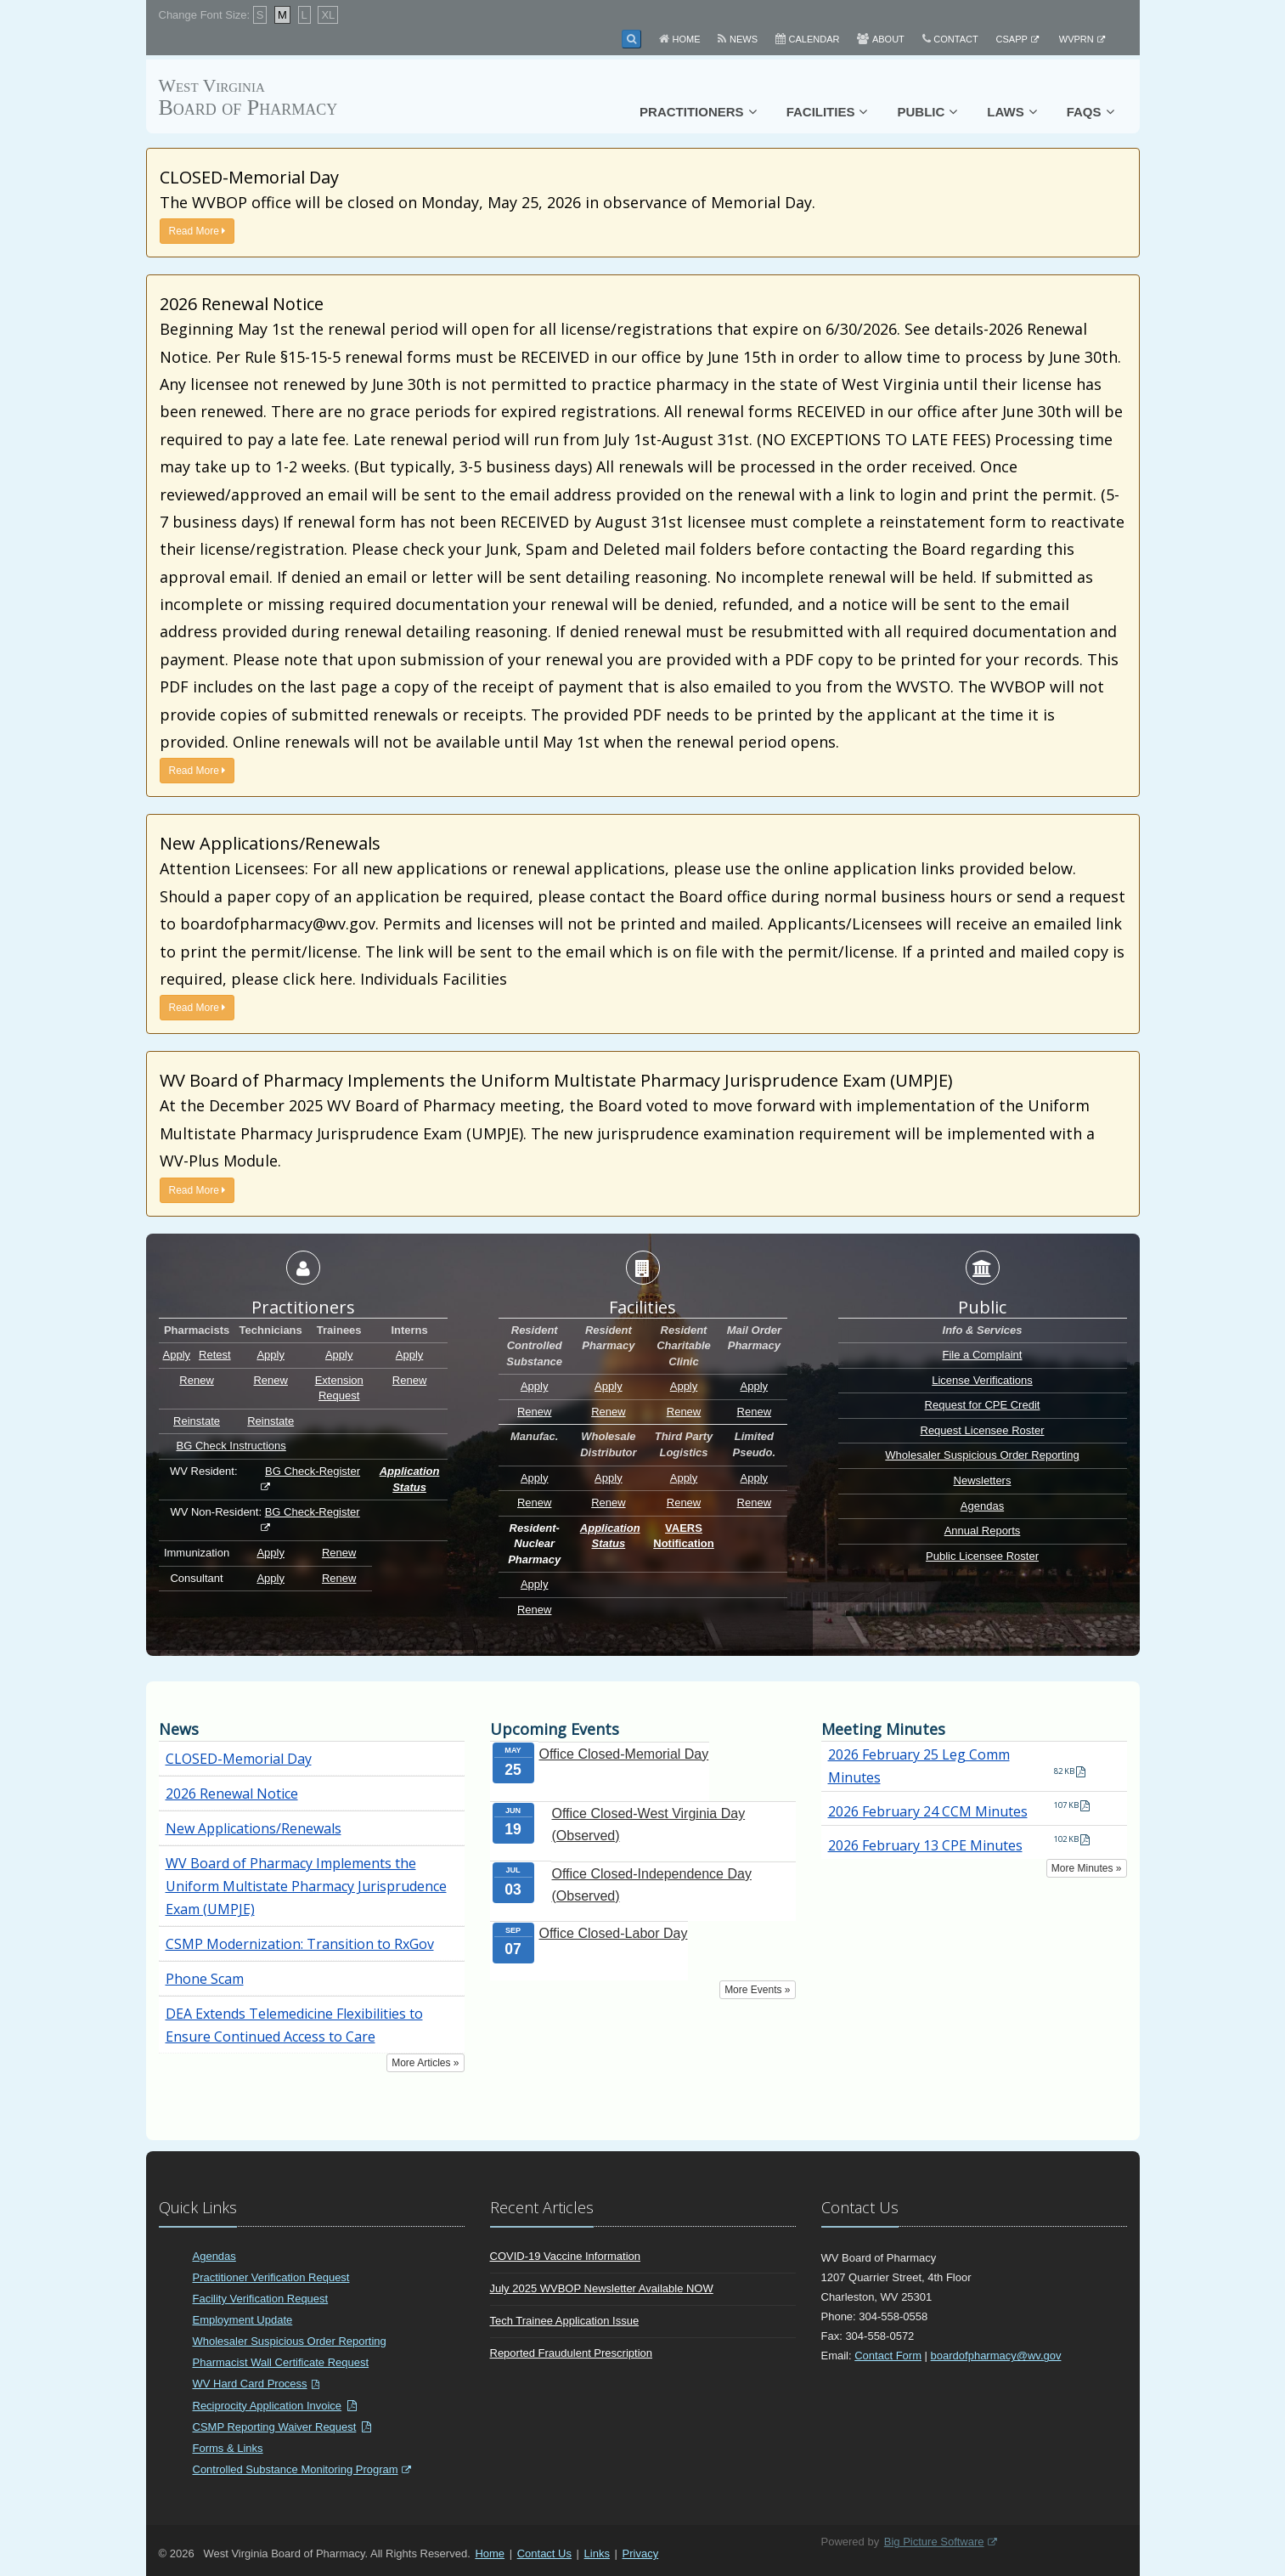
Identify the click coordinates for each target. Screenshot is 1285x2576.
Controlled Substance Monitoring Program (295, 2469)
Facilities (820, 112)
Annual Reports (982, 1530)
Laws (1005, 112)
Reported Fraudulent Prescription (571, 2353)
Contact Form (887, 2355)
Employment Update (243, 2319)
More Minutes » (1086, 1868)
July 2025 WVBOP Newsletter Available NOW (601, 2288)
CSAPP (1012, 39)
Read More (197, 231)
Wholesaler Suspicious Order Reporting (982, 1455)
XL (328, 14)
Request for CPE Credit (982, 1404)
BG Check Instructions (230, 1445)
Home (687, 39)
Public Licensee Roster (982, 1556)
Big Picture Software (934, 2541)
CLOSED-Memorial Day (239, 1758)
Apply (177, 1354)
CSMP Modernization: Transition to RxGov (300, 1944)
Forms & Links (228, 2448)
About (888, 39)
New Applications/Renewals (253, 1828)
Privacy (641, 2553)
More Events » (757, 1990)
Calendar (814, 39)
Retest (215, 1354)
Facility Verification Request (261, 2298)
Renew (196, 1380)
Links (597, 2553)
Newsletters (983, 1480)
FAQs (1084, 112)
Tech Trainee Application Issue (565, 2320)
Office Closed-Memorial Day (624, 1754)
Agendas (982, 1506)
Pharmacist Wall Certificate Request (281, 2362)
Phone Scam (205, 1978)
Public (920, 112)
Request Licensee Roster (983, 1430)
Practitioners (692, 112)
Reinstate (196, 1421)
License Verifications (982, 1380)
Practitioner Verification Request (271, 2277)
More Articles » (425, 2063)
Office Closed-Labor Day (613, 1933)
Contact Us (544, 2553)
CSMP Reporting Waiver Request (275, 2427)
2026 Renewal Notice (232, 1793)
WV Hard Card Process (250, 2383)
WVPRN (1076, 39)
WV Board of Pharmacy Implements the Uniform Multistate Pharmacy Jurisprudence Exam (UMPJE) (306, 1886)
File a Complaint (983, 1354)
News (744, 39)
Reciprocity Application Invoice (267, 2405)
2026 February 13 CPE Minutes (925, 1845)
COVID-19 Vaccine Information (565, 2256)
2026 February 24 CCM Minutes (928, 1811)
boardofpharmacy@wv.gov (996, 2355)
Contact (955, 39)
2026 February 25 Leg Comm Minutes (919, 1766)
